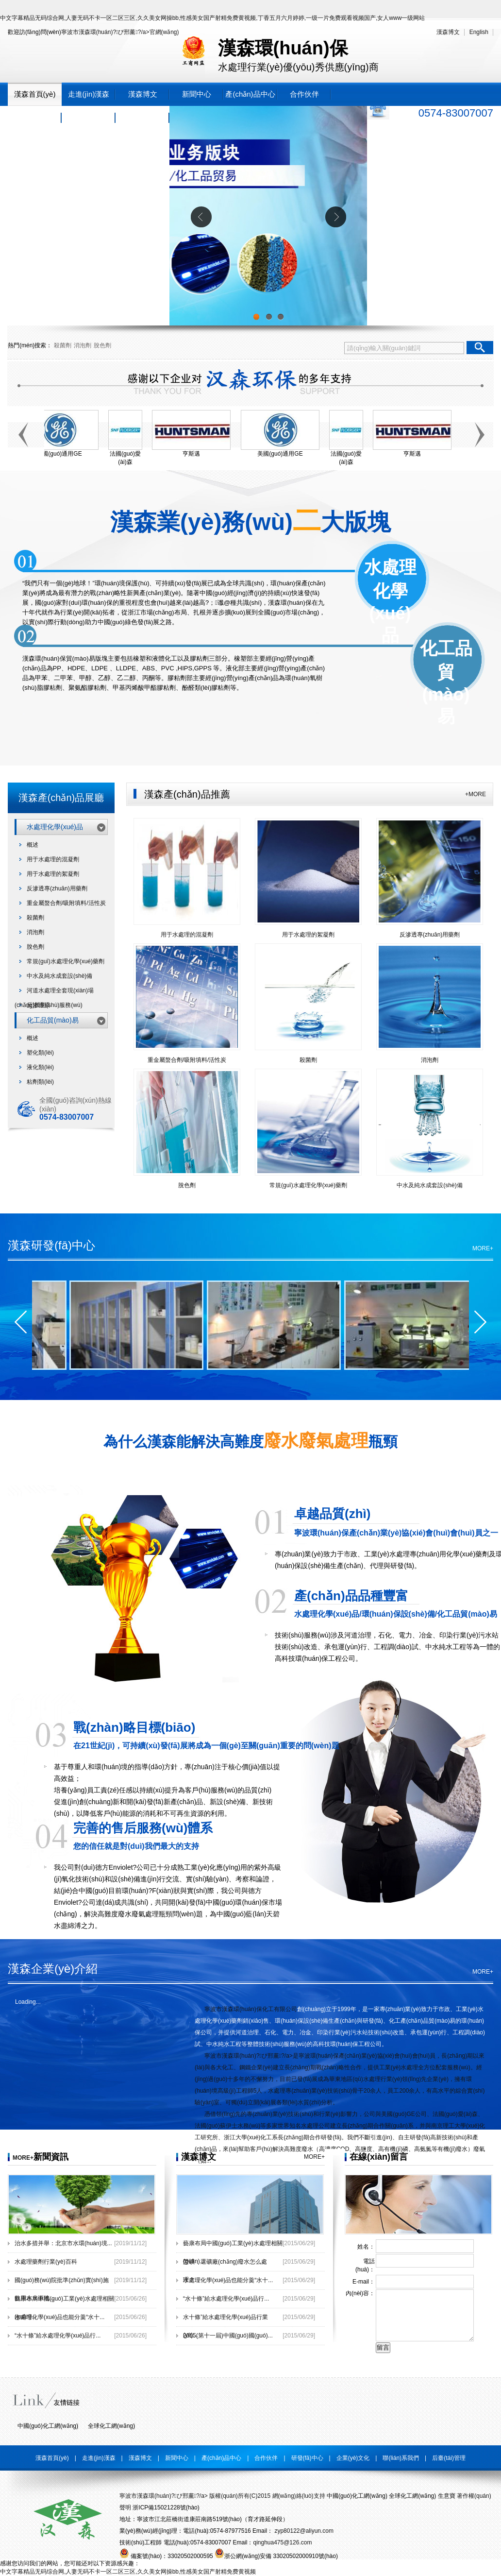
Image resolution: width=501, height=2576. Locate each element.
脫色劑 (102, 345)
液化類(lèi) (40, 1067)
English (478, 32)
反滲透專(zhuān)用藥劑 (57, 888)
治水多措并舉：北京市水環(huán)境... (63, 2243)
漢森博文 (448, 32)
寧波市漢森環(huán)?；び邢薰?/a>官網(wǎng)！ (120, 32)
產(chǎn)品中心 (250, 94)
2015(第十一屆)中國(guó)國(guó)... (228, 2335)
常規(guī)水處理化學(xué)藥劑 (65, 961)
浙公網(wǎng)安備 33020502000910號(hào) (276, 2556)
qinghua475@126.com (282, 2542)
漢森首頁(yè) (35, 94)
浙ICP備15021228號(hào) (166, 2507)
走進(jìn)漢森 (89, 94)
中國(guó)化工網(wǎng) (47, 2425)
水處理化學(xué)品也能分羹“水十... (59, 2317)
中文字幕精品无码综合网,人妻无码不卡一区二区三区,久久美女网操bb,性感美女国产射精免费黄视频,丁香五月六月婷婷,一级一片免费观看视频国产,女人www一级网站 (212, 18)
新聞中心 (196, 94)
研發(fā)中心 (35, 117)
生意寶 (446, 2495)
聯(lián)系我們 (142, 117)
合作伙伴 (304, 94)
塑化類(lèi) (40, 1052)
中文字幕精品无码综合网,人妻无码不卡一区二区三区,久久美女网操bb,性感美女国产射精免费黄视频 (128, 2571)
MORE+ (482, 1248)
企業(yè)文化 (89, 117)
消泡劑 (82, 345)
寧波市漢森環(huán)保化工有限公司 (250, 2009)
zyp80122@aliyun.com (303, 2530)
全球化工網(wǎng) (111, 2425)
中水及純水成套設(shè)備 (59, 975)
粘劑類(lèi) (40, 1081)
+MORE (475, 794)
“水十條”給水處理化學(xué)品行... (57, 2335)
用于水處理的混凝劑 (53, 859)
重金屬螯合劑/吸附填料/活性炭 (66, 903)
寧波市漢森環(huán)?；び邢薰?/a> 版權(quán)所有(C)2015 (194, 2495)
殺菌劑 (62, 345)
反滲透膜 (38, 1005)
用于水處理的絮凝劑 (53, 873)
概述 (32, 844)
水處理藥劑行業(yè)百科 (46, 2261)
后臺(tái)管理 (449, 2458)
